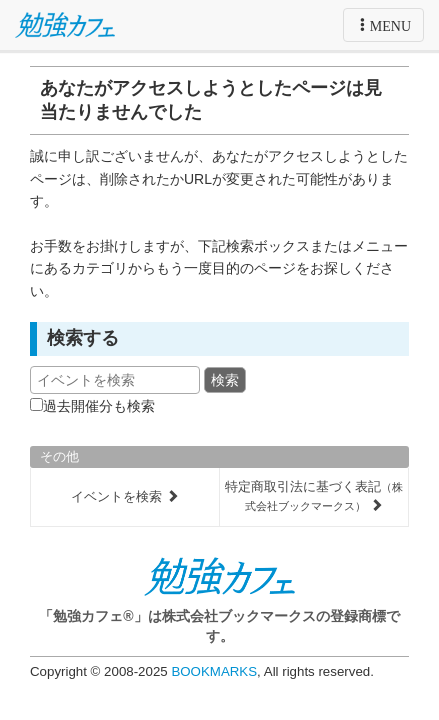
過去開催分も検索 (99, 406)
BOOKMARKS (214, 671)
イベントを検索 (125, 496)
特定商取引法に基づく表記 (314, 496)
